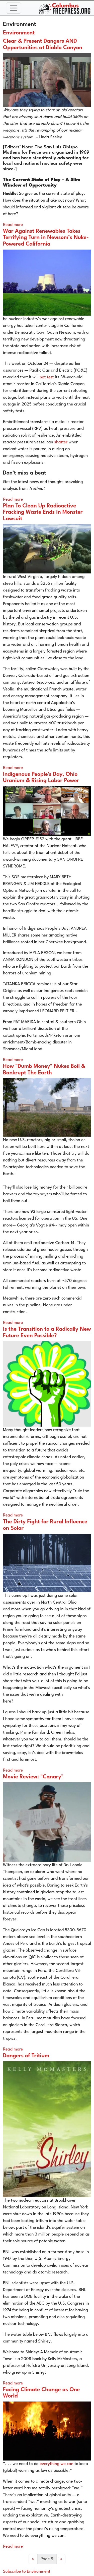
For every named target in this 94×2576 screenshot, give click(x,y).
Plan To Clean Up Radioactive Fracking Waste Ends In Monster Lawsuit (43, 512)
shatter (60, 442)
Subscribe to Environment (26, 2571)
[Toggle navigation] (13, 8)
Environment (19, 33)
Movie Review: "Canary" (33, 1777)
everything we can (56, 2464)
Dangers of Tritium (26, 2056)
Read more (13, 225)
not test (47, 377)
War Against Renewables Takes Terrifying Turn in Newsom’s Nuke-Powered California (46, 238)
